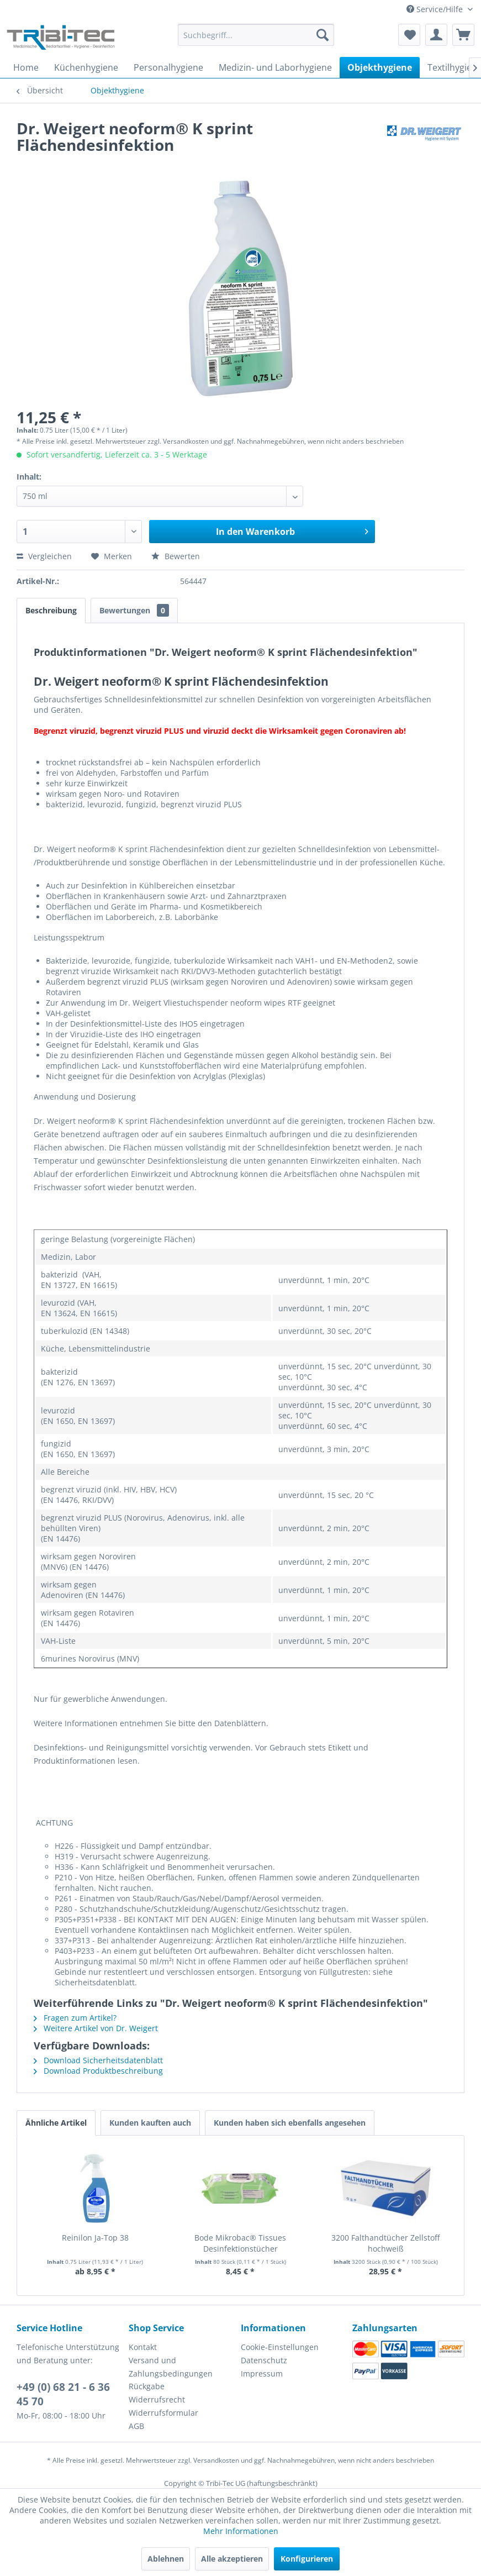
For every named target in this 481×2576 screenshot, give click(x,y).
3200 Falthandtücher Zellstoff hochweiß (385, 2243)
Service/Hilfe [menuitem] (435, 9)
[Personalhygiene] (168, 67)
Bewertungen (134, 610)
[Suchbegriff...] (256, 35)
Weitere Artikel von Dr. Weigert (96, 2028)
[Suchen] (322, 35)
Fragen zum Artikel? (75, 2017)
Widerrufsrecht (157, 2399)
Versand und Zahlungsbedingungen (171, 2367)
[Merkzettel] (409, 35)
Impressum (262, 2373)
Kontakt (143, 2347)
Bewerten (175, 556)
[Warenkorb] (463, 35)
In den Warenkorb (292, 530)
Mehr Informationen (240, 2531)
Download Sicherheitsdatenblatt (98, 2060)
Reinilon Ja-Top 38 (95, 2237)
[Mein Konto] (436, 35)
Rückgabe (147, 2386)
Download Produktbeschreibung (98, 2070)
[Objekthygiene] (380, 67)
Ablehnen (165, 2558)
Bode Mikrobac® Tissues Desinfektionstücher (240, 2243)
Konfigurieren (307, 2558)
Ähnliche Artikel (56, 2122)
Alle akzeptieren (232, 2558)
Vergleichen (44, 556)
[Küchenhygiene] (86, 67)
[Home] (26, 67)
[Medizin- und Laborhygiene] (275, 67)
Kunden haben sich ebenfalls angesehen (290, 2122)
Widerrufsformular (163, 2412)
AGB (136, 2426)
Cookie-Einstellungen (280, 2347)
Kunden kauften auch (150, 2122)
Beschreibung (51, 610)
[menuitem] (256, 40)
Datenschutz (264, 2360)
